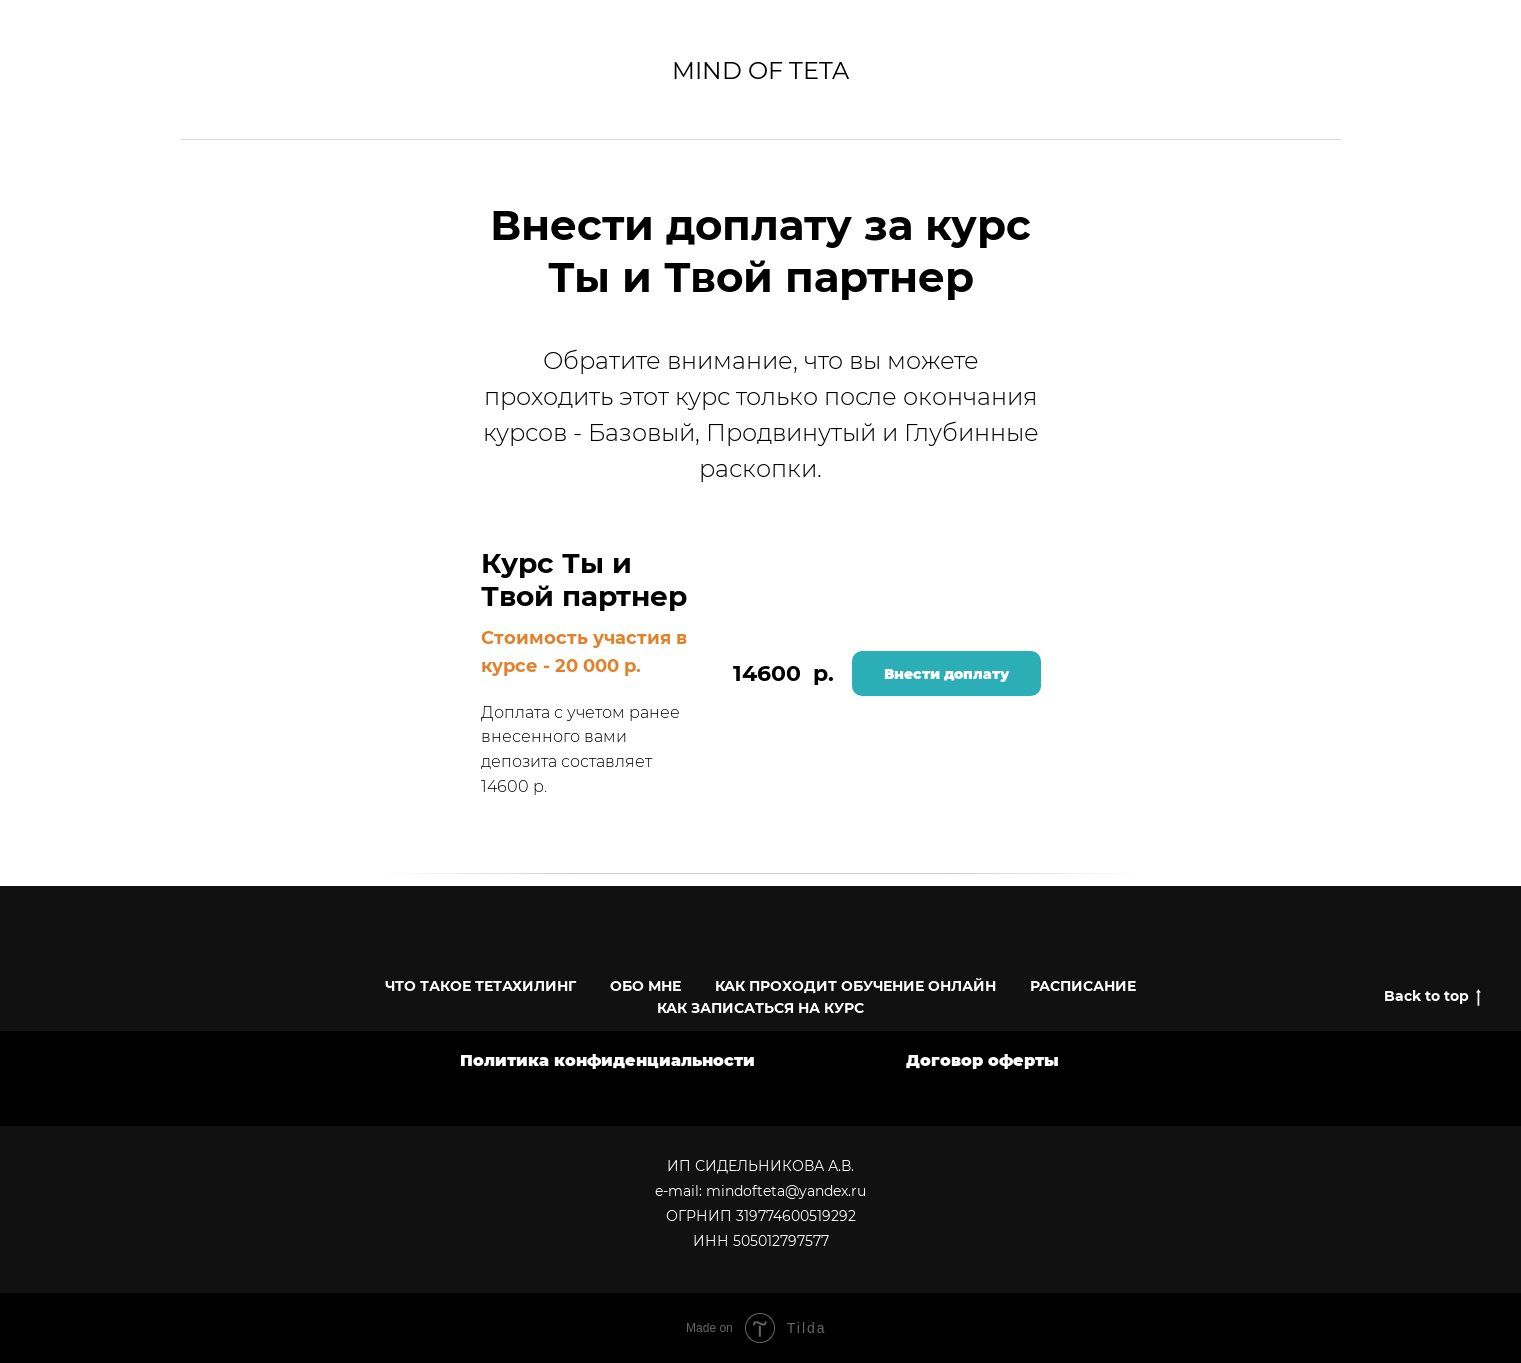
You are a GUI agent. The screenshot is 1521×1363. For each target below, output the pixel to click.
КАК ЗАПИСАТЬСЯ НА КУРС (760, 1008)
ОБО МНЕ (645, 986)
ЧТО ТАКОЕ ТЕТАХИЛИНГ (480, 986)
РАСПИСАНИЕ (1083, 986)
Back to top (1432, 996)
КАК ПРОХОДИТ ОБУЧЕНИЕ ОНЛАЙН (855, 986)
